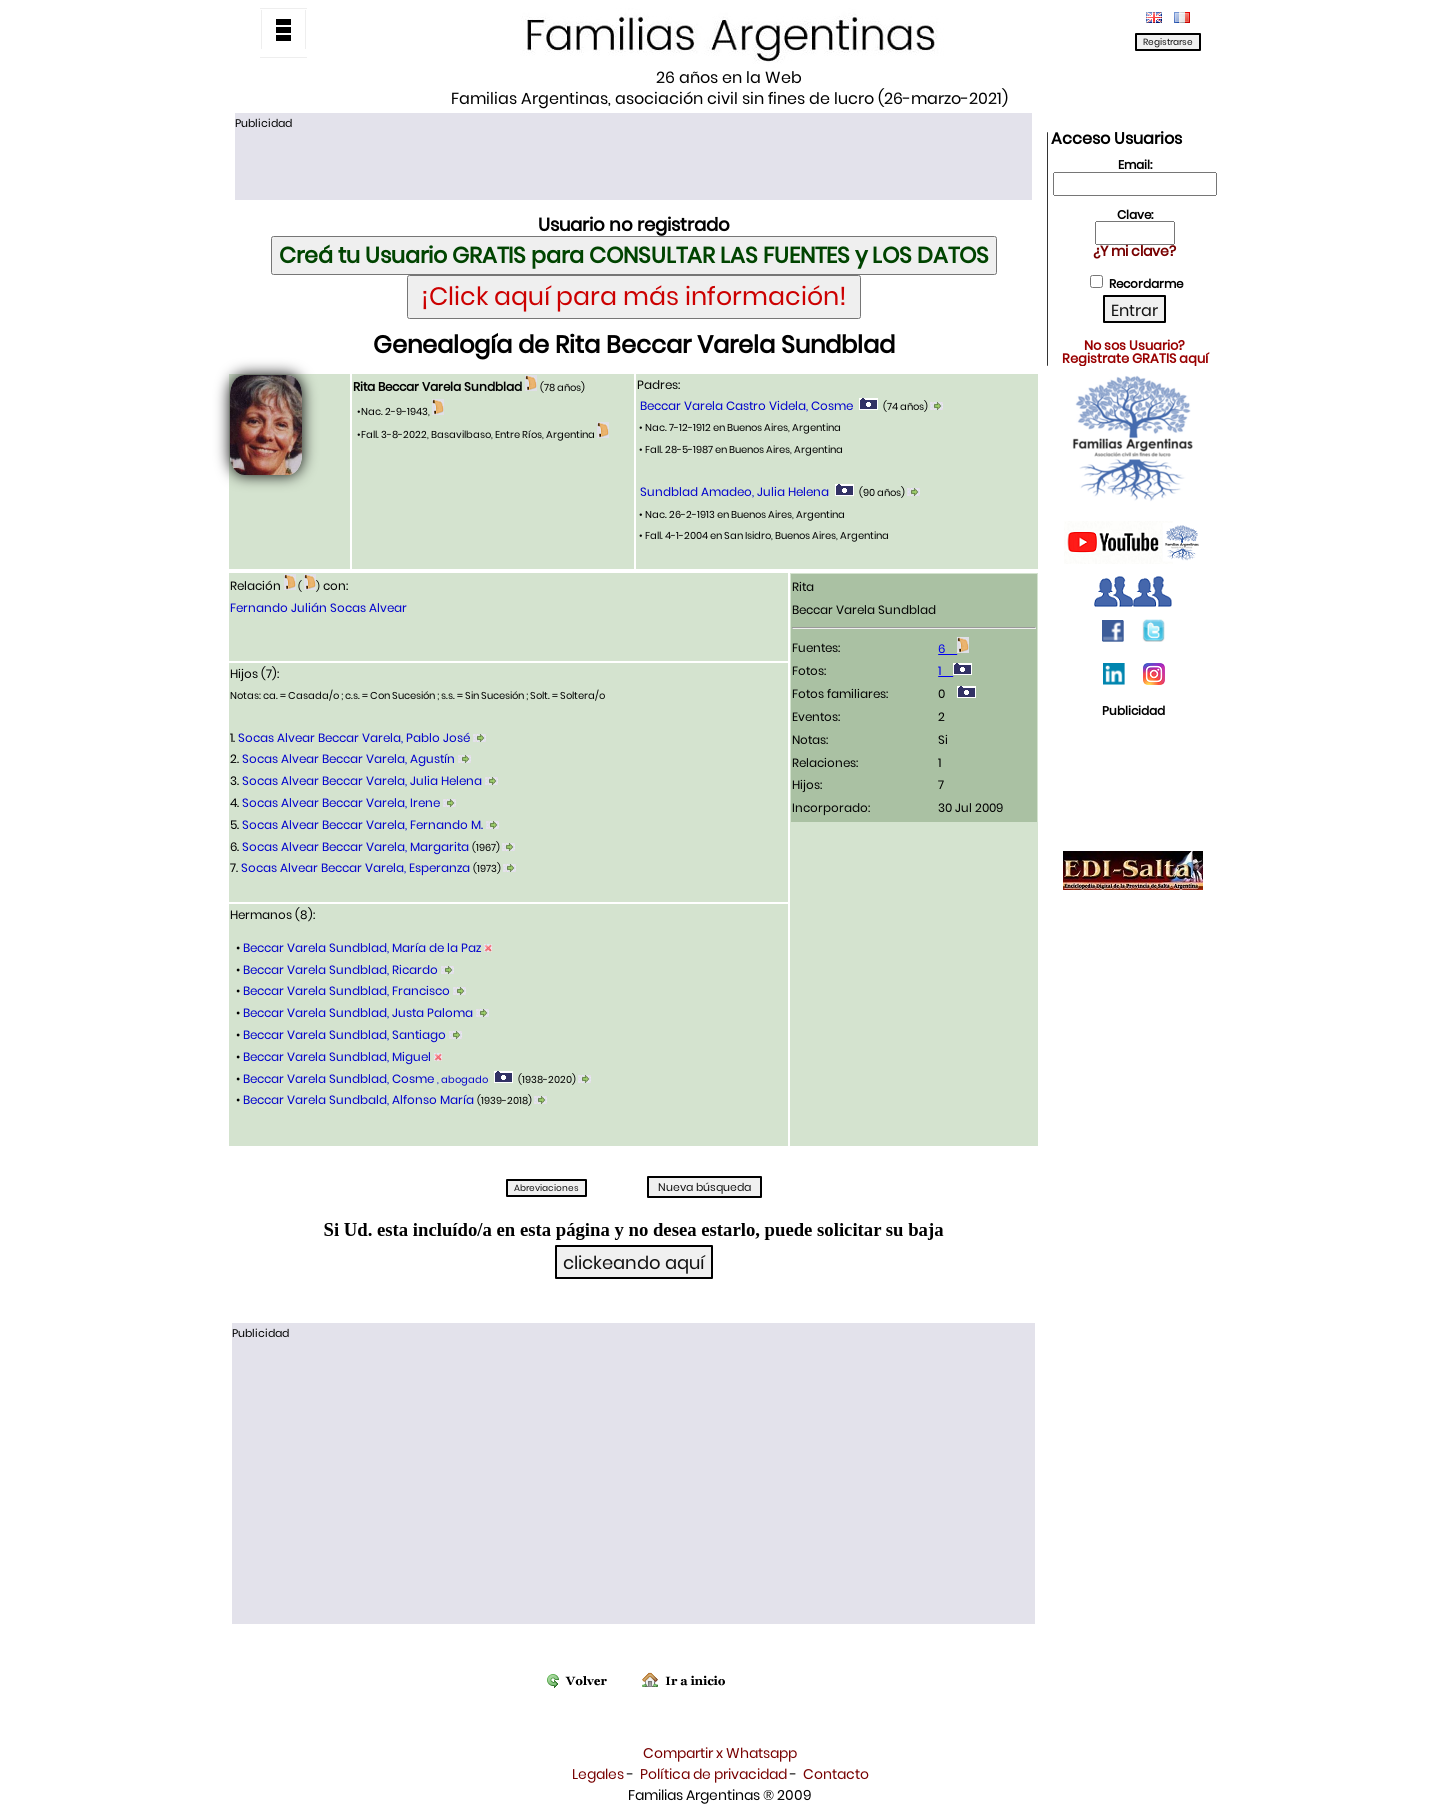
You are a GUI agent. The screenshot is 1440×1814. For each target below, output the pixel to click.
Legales (598, 1774)
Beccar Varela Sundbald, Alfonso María (358, 1099)
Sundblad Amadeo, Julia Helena (734, 491)
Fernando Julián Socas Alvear (318, 607)
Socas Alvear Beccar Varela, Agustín (348, 758)
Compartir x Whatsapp (720, 1753)
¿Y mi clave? (1134, 251)
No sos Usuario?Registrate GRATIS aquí (1135, 352)
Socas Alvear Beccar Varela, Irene (341, 802)
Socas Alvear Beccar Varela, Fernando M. (362, 824)
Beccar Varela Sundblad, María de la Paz (362, 947)
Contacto (836, 1774)
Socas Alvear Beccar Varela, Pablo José (354, 737)
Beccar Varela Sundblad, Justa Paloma (358, 1012)
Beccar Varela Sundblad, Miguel (337, 1056)
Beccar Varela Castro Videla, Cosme (746, 405)
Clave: (1135, 214)
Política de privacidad (713, 1774)
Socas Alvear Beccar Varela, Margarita (355, 846)
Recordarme (1146, 283)
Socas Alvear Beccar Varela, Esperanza (355, 867)
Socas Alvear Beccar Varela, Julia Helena (362, 780)
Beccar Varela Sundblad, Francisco (346, 990)
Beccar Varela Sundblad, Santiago (344, 1034)
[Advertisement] (633, 163)
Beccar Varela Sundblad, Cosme (364, 1078)
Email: (1135, 164)
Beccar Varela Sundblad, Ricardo (340, 969)
